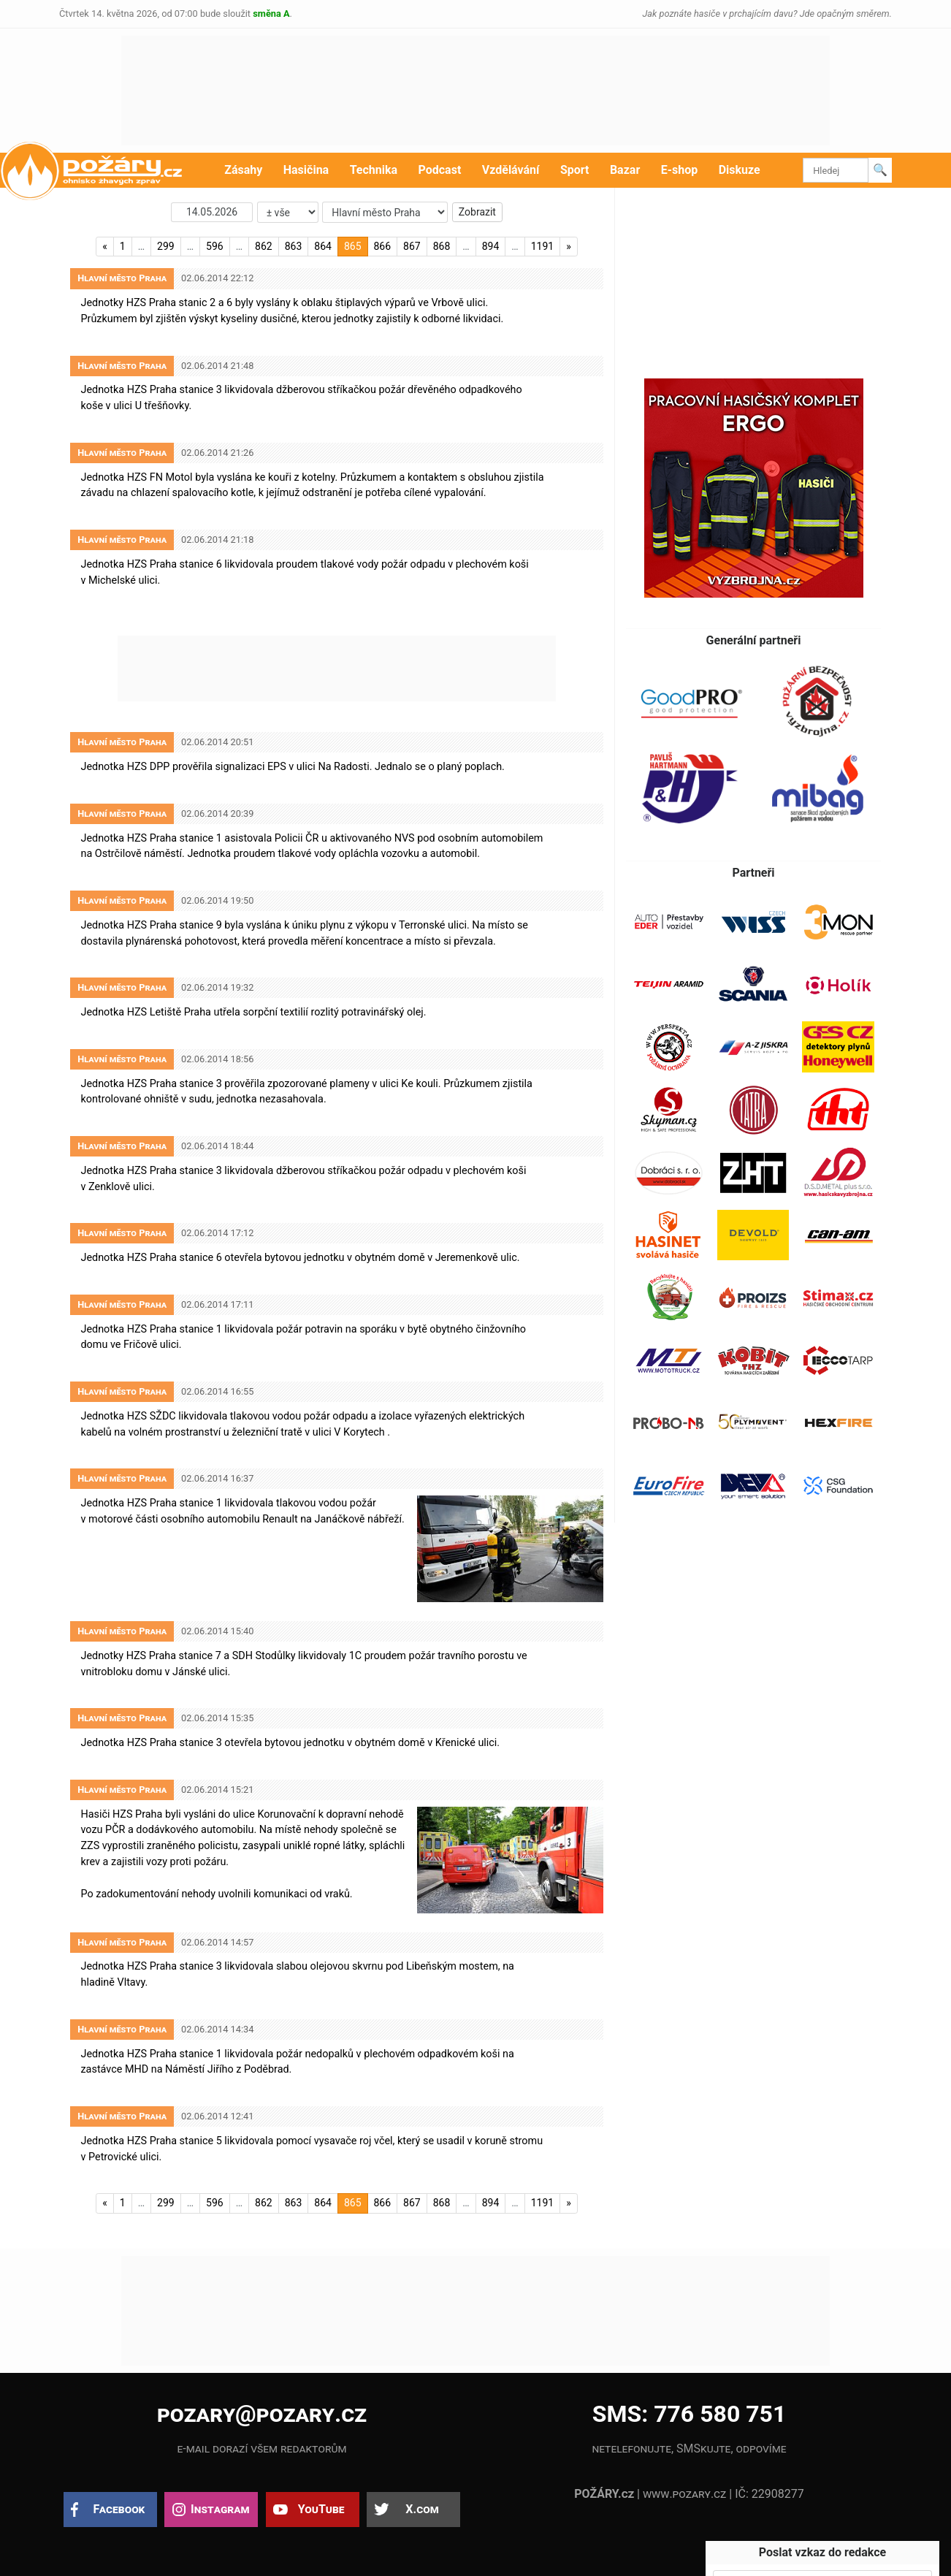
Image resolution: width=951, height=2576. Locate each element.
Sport (574, 170)
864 (323, 246)
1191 (542, 246)
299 (166, 246)
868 (442, 246)
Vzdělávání (511, 170)
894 (491, 246)
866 (383, 246)
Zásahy (243, 170)
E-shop (679, 170)
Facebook (119, 2509)
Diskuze (739, 170)
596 (215, 246)
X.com (421, 2509)
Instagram (220, 2509)
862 (263, 246)
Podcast (440, 170)
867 (412, 246)
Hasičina (306, 170)
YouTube (321, 2509)
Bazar (625, 170)
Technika (373, 170)
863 (293, 246)
